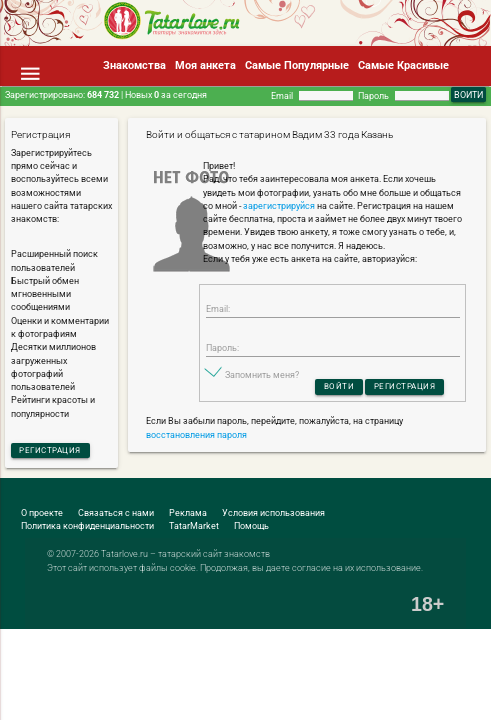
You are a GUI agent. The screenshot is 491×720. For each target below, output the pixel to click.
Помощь (251, 528)
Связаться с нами (116, 515)
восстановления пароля (196, 439)
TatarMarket (194, 528)
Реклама (188, 515)
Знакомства (134, 65)
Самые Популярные (297, 65)
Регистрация (54, 451)
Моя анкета (205, 65)
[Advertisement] (234, 666)
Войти (335, 390)
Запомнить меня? (262, 378)
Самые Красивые (403, 65)
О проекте (42, 515)
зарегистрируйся (279, 206)
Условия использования (273, 515)
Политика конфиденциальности (87, 528)
